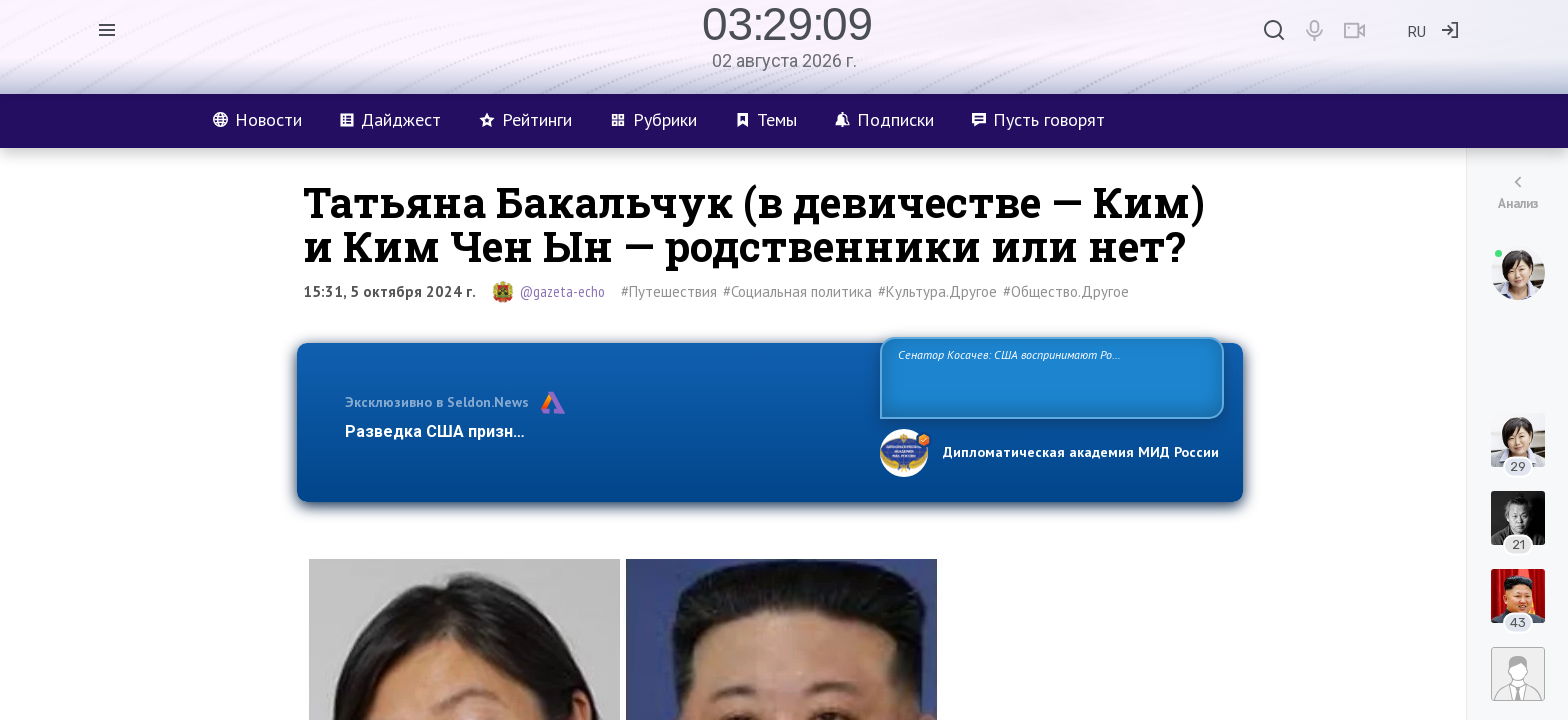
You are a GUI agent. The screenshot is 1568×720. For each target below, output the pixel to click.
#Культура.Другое (937, 291)
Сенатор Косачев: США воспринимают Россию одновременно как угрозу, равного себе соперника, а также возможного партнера (1049, 376)
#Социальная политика (797, 291)
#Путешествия (669, 291)
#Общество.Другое (1066, 291)
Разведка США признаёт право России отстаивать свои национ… (602, 431)
